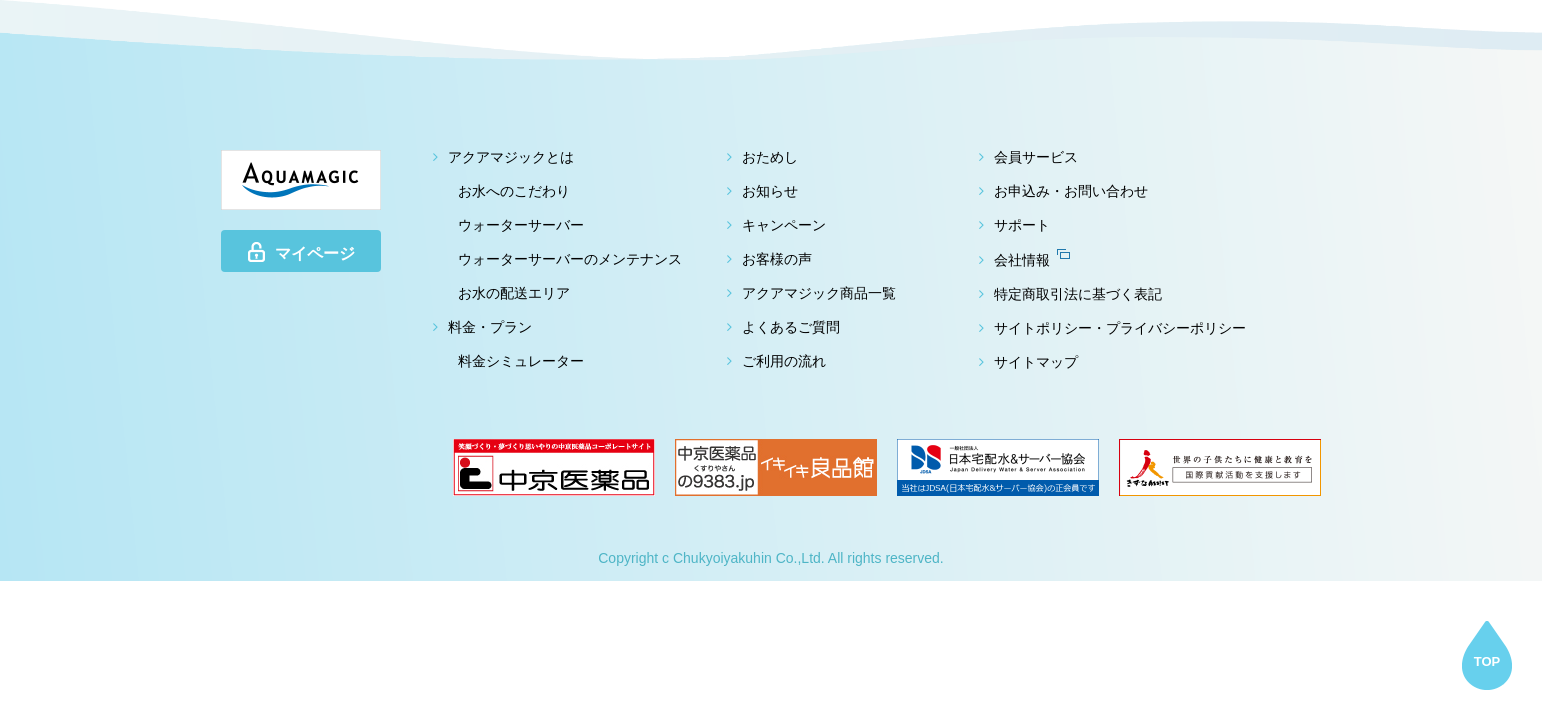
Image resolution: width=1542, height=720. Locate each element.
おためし (770, 157)
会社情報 (1032, 260)
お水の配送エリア (514, 293)
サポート (1022, 225)
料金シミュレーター (521, 361)
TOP (1487, 661)
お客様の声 (777, 259)
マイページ (301, 252)
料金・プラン (490, 327)
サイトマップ (1036, 362)
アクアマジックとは (511, 157)
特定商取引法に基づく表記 (1078, 294)
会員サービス (1036, 157)
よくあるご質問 (791, 327)
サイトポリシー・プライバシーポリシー (1120, 328)
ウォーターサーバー (521, 225)
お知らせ (770, 191)
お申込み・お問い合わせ (1071, 191)
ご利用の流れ (784, 361)
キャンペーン (784, 225)
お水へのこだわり (514, 191)
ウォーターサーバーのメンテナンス (570, 259)
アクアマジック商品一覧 (819, 293)
